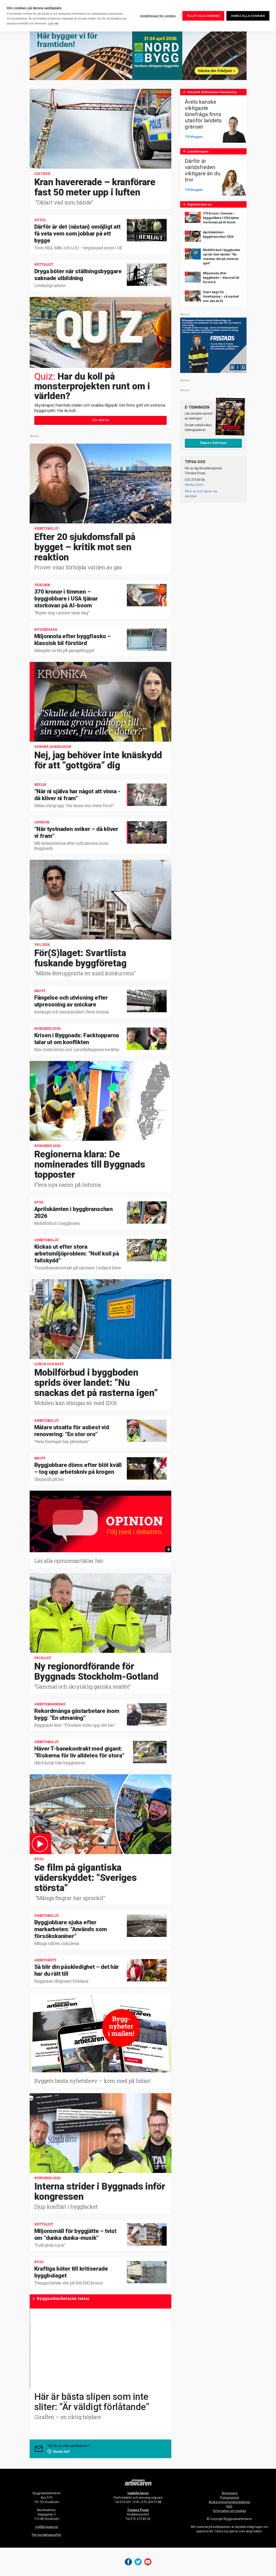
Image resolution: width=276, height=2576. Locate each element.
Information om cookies (229, 2511)
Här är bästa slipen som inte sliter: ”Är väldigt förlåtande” (91, 2401)
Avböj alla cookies (248, 16)
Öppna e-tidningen (213, 443)
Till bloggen (194, 136)
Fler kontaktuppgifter (46, 2535)
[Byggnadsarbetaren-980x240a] (138, 53)
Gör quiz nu (100, 420)
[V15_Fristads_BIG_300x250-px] (213, 345)
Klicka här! (58, 2451)
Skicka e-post (194, 484)
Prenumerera (229, 2497)
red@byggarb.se (46, 2527)
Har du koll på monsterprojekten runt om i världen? (92, 386)
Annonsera (229, 2493)
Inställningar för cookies (158, 16)
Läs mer (59, 23)
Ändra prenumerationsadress (229, 2502)
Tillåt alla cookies (203, 16)
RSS (229, 2506)
